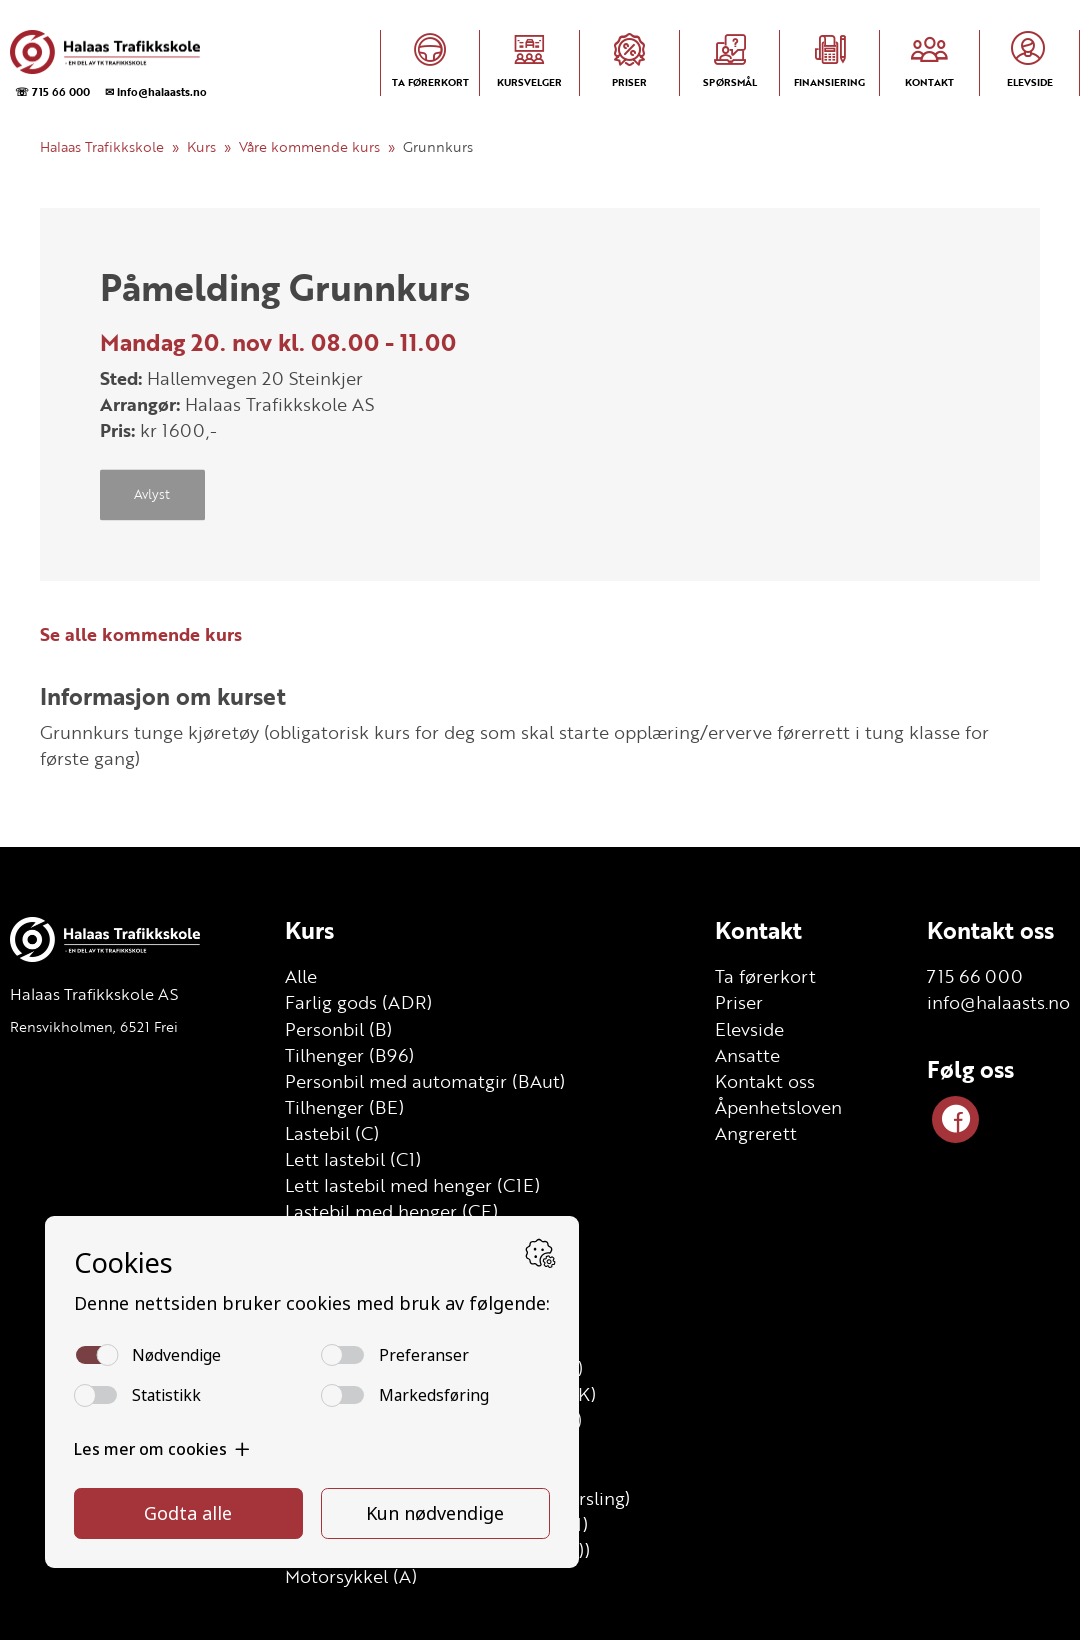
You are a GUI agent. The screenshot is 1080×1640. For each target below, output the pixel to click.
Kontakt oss (765, 1081)
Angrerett (756, 1133)
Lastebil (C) (332, 1133)
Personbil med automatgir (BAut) (425, 1081)
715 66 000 (975, 976)
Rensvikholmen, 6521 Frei (94, 1026)
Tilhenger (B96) (349, 1055)
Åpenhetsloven (778, 1107)
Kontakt (758, 930)
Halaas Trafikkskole (102, 146)
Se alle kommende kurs (141, 634)
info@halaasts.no (998, 1002)
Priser (739, 1002)
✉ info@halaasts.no (156, 91)
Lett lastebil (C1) (353, 1159)
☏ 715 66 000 (52, 91)
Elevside (749, 1029)
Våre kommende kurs (309, 146)
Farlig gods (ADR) (358, 1002)
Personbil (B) (338, 1029)
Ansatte (747, 1055)
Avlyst (152, 495)
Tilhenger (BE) (344, 1107)
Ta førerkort (765, 976)
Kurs (201, 146)
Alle (301, 976)
